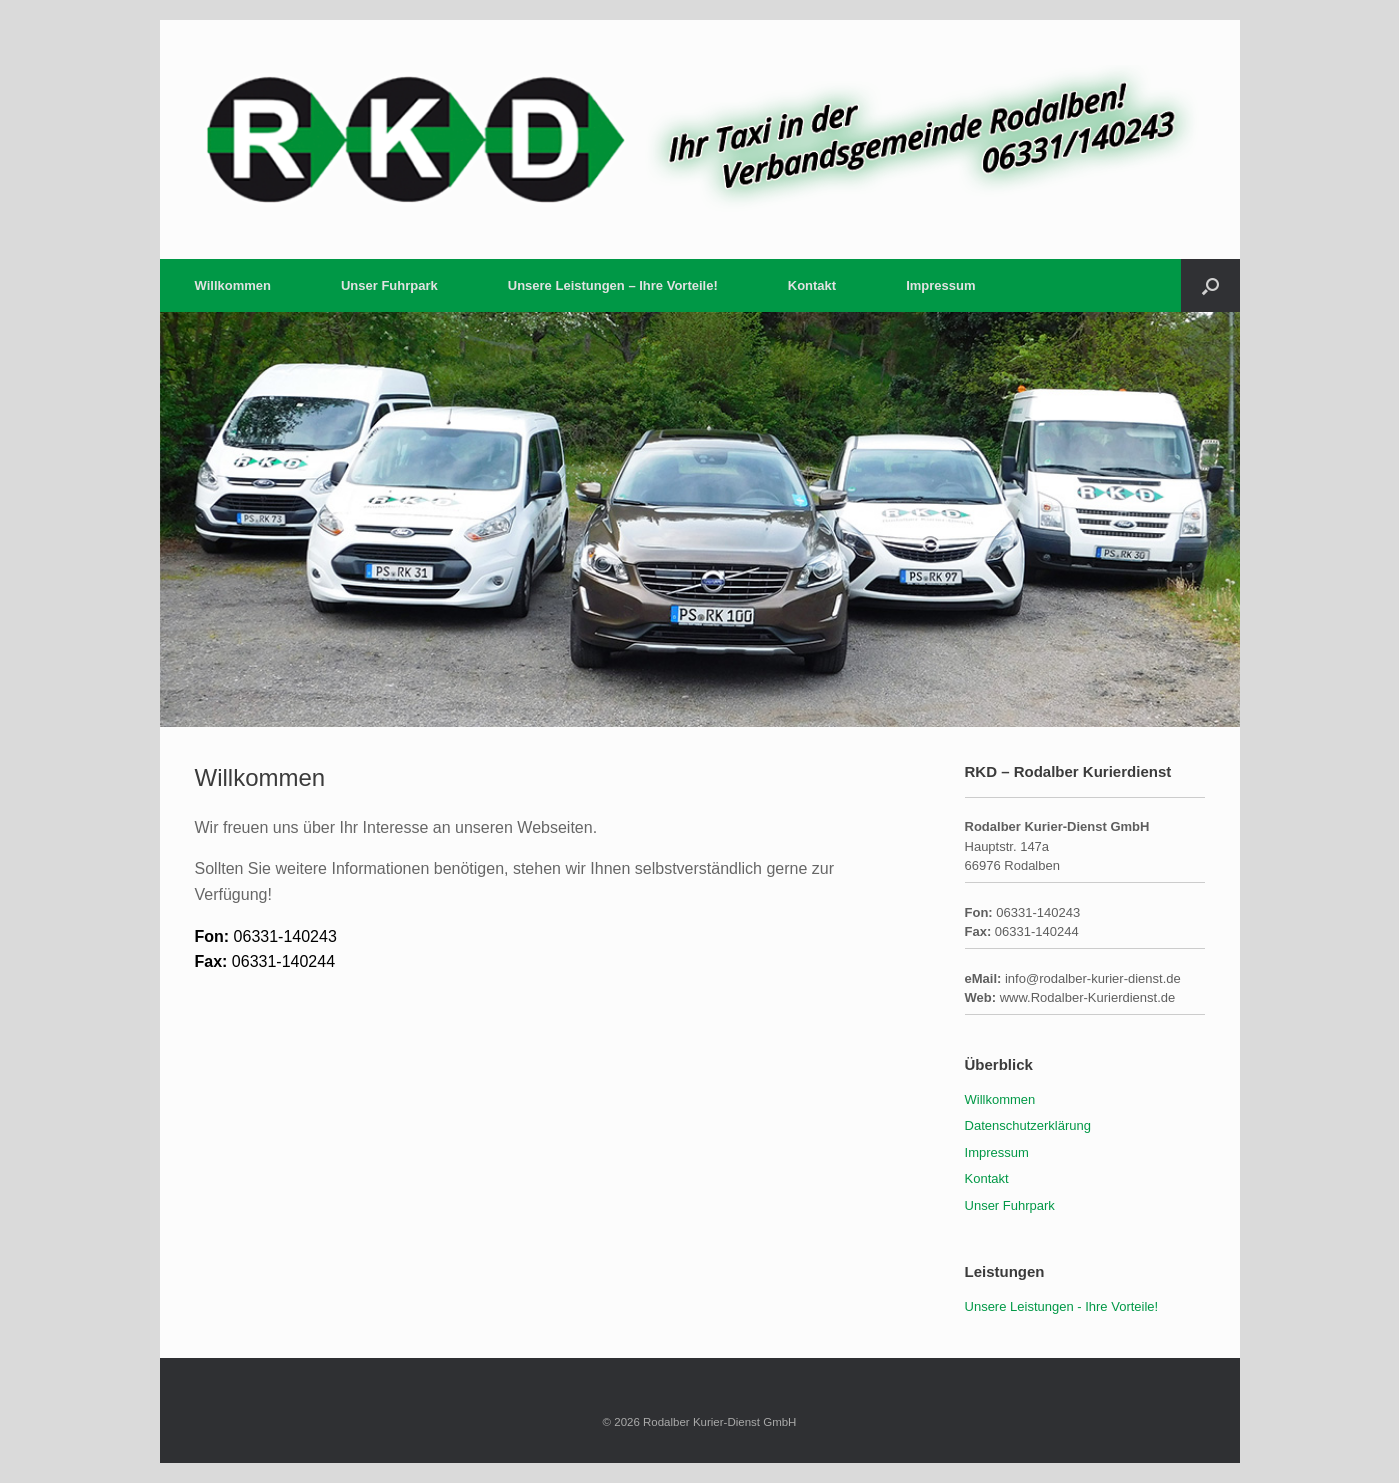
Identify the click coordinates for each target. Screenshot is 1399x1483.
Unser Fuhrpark (389, 285)
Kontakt (812, 285)
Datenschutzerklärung (1028, 1125)
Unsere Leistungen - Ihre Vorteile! (1062, 1306)
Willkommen (233, 285)
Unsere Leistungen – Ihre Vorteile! (613, 285)
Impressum (940, 285)
